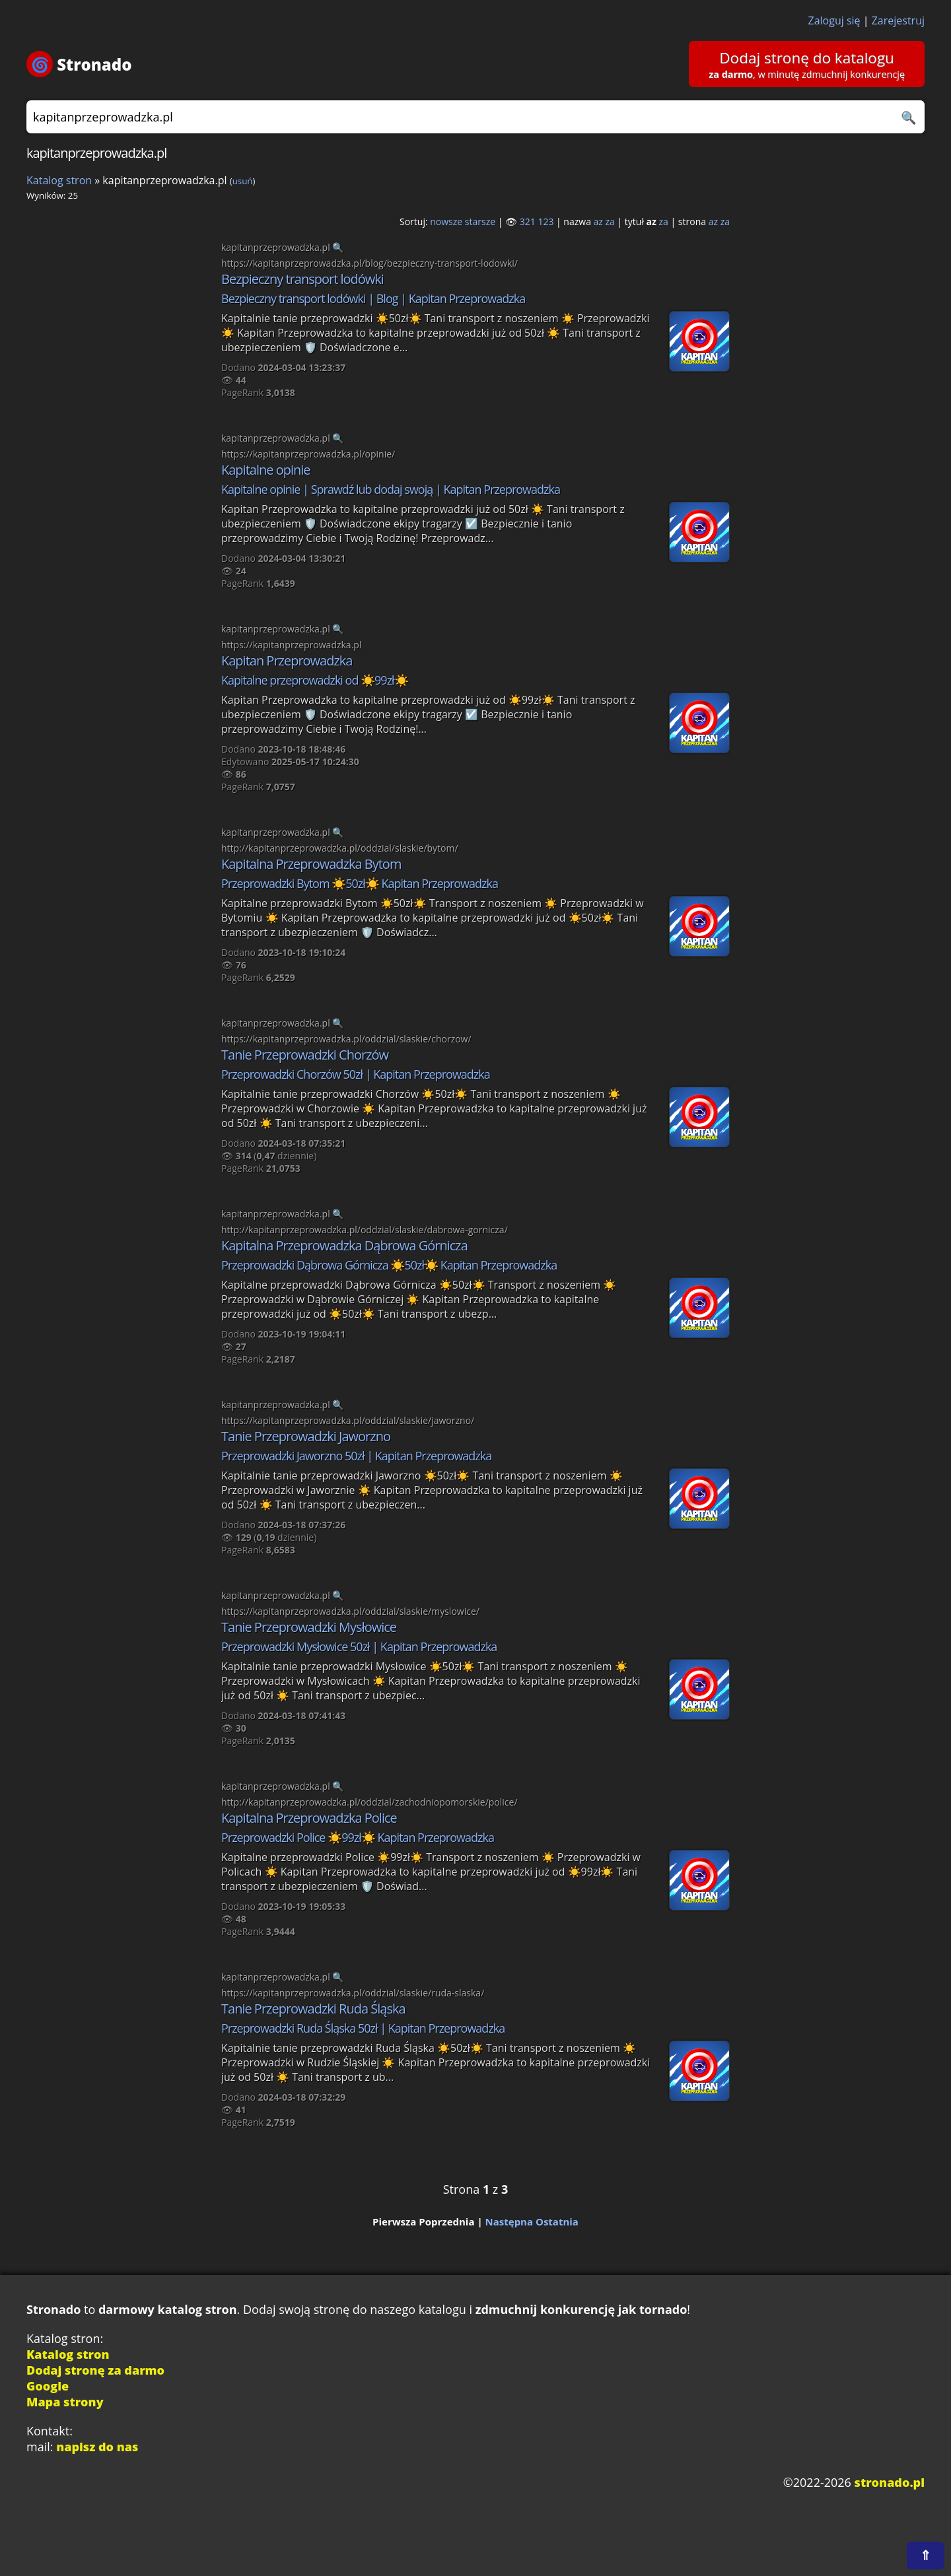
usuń (242, 181)
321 (528, 221)
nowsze (446, 221)
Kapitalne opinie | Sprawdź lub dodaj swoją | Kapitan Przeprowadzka (390, 489)
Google (47, 2386)
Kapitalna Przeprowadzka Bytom (311, 864)
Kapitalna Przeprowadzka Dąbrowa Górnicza (344, 1245)
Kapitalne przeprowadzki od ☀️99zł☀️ (314, 680)
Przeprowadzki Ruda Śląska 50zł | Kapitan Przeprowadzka (363, 2028)
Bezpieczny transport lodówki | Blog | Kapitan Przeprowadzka (373, 298)
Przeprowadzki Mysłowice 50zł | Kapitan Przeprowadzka (359, 1646)
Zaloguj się (834, 20)
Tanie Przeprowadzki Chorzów (304, 1055)
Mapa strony (65, 2402)
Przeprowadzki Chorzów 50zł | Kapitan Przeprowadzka (355, 1074)
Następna (509, 2221)
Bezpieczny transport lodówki (302, 279)
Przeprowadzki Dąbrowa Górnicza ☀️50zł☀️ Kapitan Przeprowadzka (389, 1265)
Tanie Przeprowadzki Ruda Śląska (313, 2008)
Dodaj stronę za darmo (95, 2370)
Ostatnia (557, 2221)
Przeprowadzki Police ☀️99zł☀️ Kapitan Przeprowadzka (357, 1837)
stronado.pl (890, 2482)
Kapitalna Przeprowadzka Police (309, 1818)
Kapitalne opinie (265, 470)
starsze (480, 221)
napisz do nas (97, 2447)
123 (545, 221)
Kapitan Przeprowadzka (286, 660)
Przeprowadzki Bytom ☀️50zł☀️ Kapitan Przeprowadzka (359, 883)
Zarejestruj (898, 20)
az (598, 221)
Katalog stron (59, 180)
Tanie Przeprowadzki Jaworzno (305, 1436)
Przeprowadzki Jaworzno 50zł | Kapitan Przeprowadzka (356, 1456)
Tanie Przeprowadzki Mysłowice (308, 1627)
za (610, 221)
